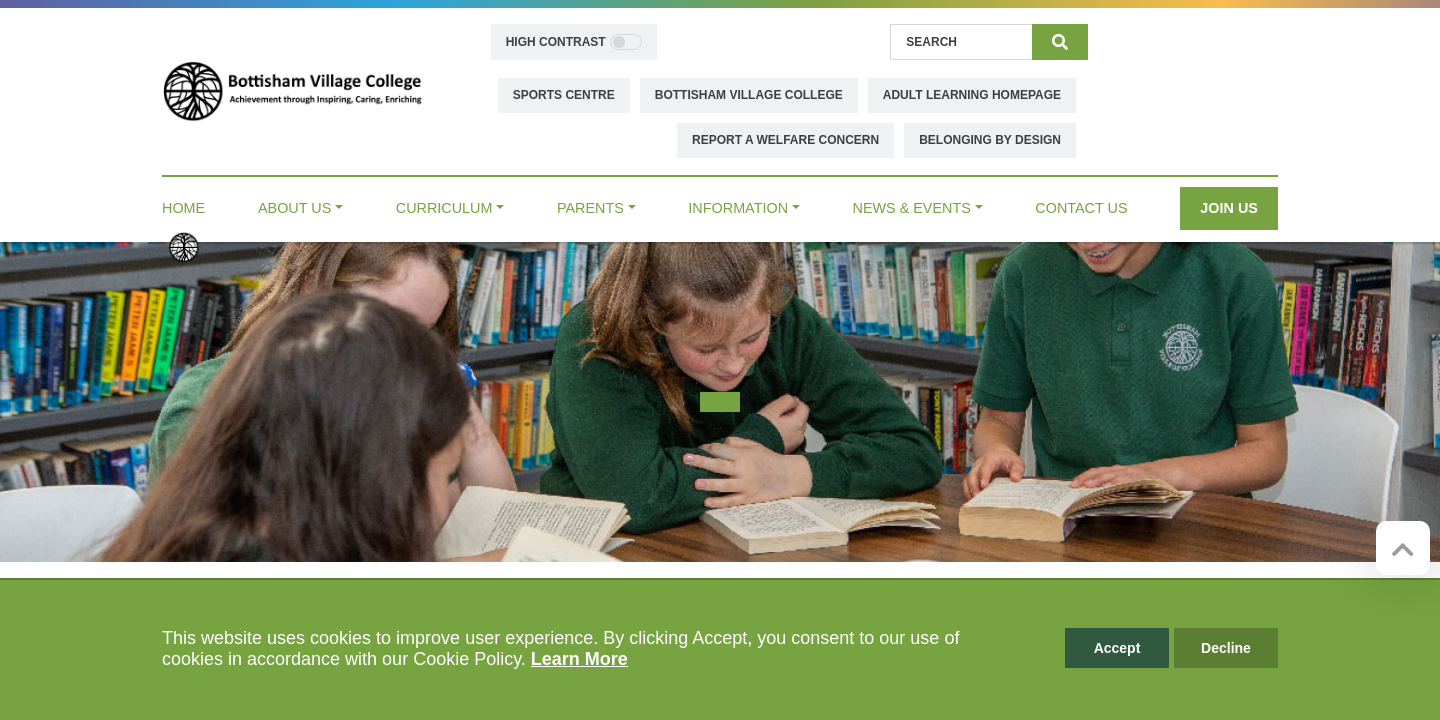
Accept (1117, 648)
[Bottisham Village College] (292, 89)
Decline (1226, 648)
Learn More (579, 659)
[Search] (961, 42)
